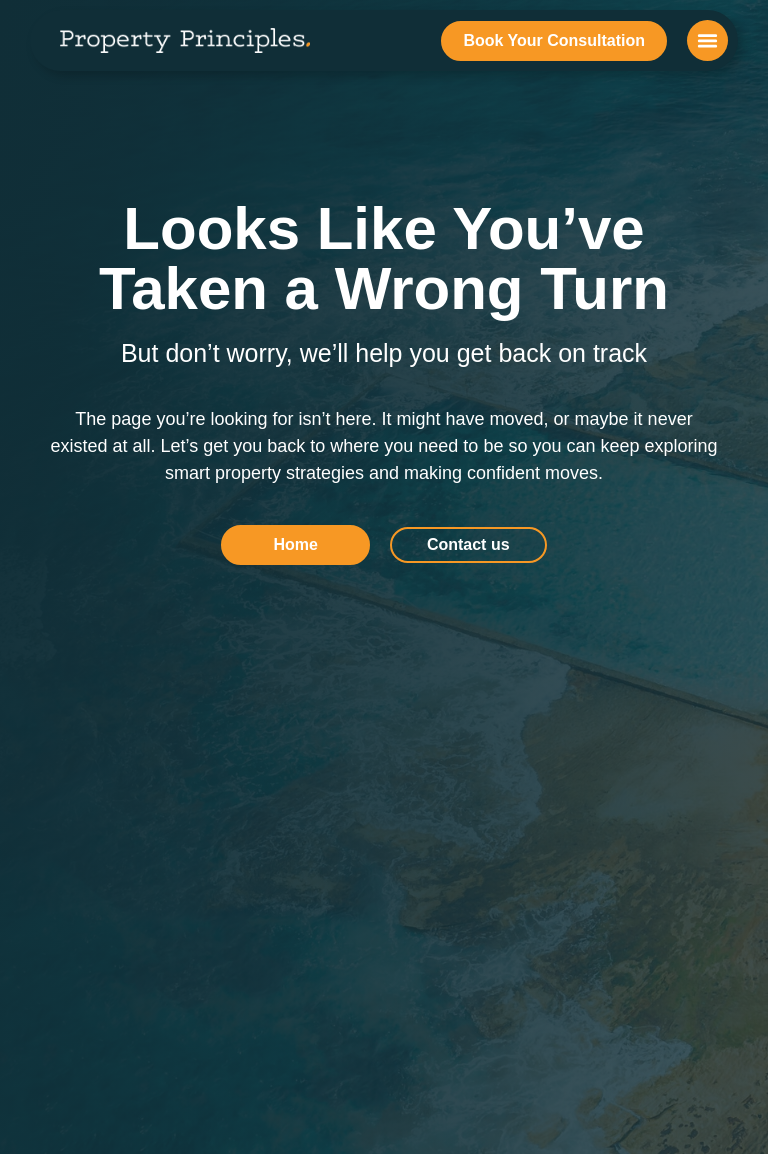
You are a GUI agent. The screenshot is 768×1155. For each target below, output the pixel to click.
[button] (707, 40)
